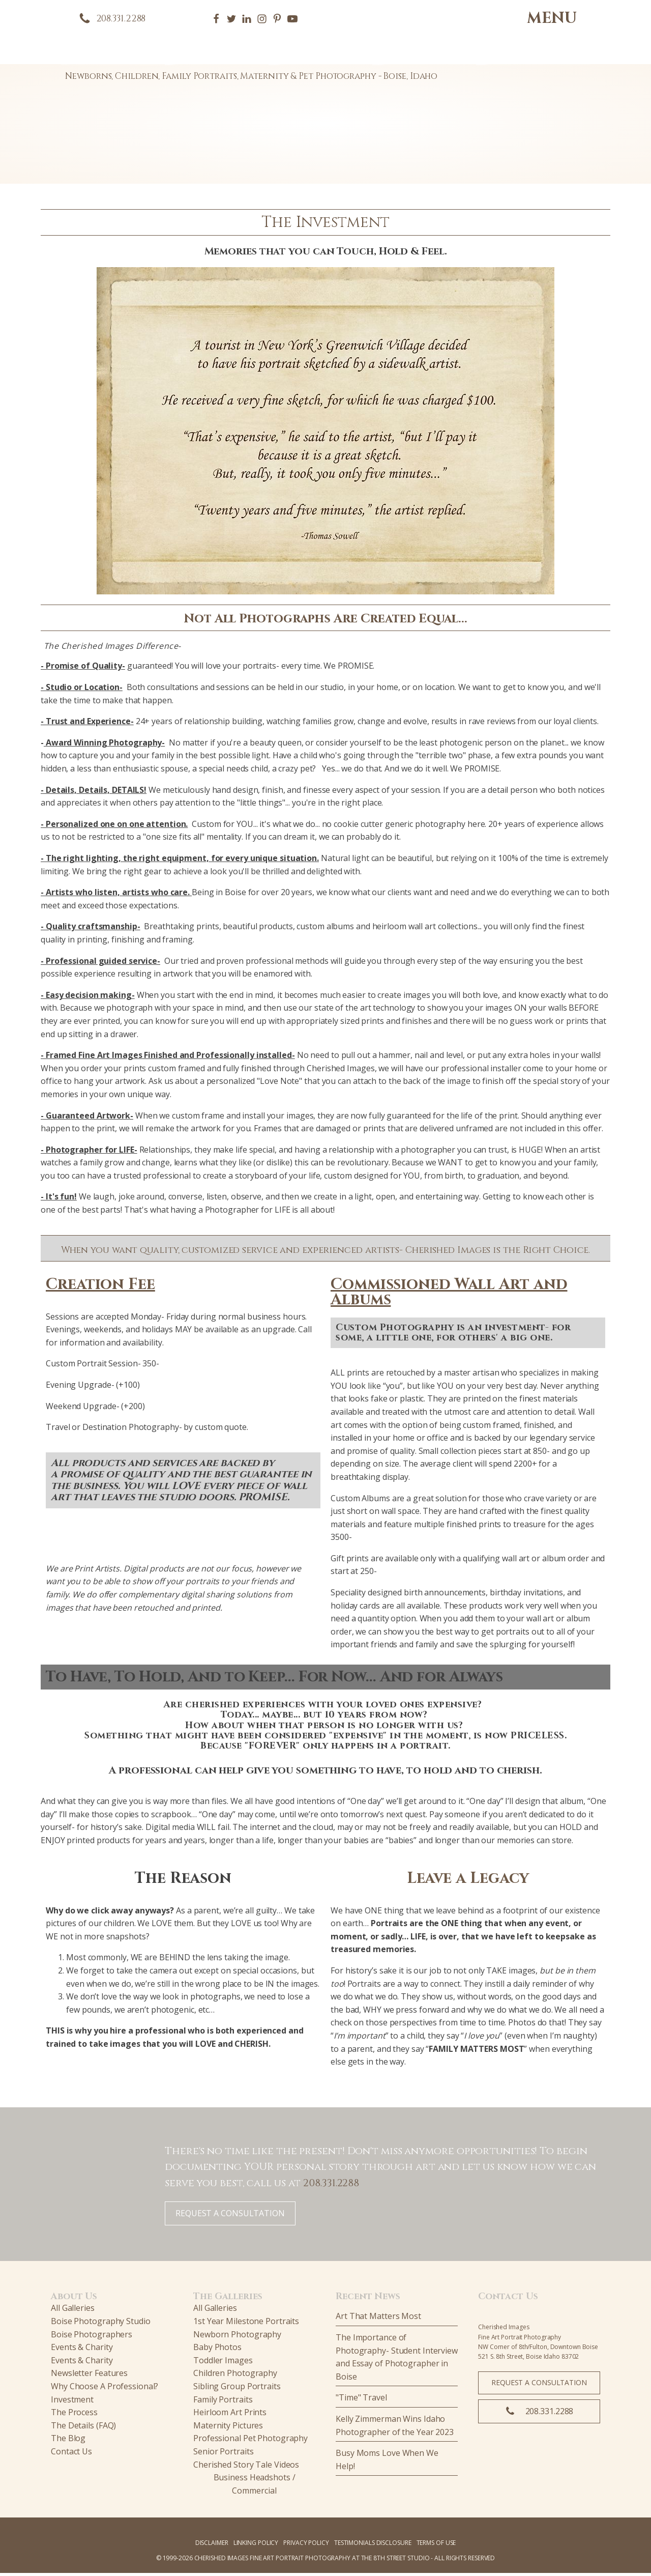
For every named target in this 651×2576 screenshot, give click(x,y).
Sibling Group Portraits (237, 2389)
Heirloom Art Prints (230, 2415)
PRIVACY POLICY (306, 2546)
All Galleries (73, 2311)
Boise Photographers (91, 2337)
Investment (72, 2402)
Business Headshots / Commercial (254, 2487)
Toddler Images (223, 2363)
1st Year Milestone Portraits (246, 2324)
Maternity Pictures (228, 2428)
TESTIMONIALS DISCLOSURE (372, 2546)
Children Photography (235, 2376)
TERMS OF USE (436, 2546)
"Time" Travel (361, 2401)
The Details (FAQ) (83, 2428)
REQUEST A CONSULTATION (230, 2216)
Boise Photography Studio (101, 2324)
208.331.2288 (331, 2186)
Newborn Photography (237, 2337)
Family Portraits (222, 2402)
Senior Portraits (223, 2454)
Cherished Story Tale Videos (246, 2467)
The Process (74, 2415)
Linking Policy (256, 2546)
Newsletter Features (89, 2376)
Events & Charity (81, 2350)
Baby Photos (217, 2350)
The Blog (68, 2441)
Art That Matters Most (378, 2319)
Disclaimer (211, 2546)
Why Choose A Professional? (104, 2389)
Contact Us (71, 2454)
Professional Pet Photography (250, 2441)
